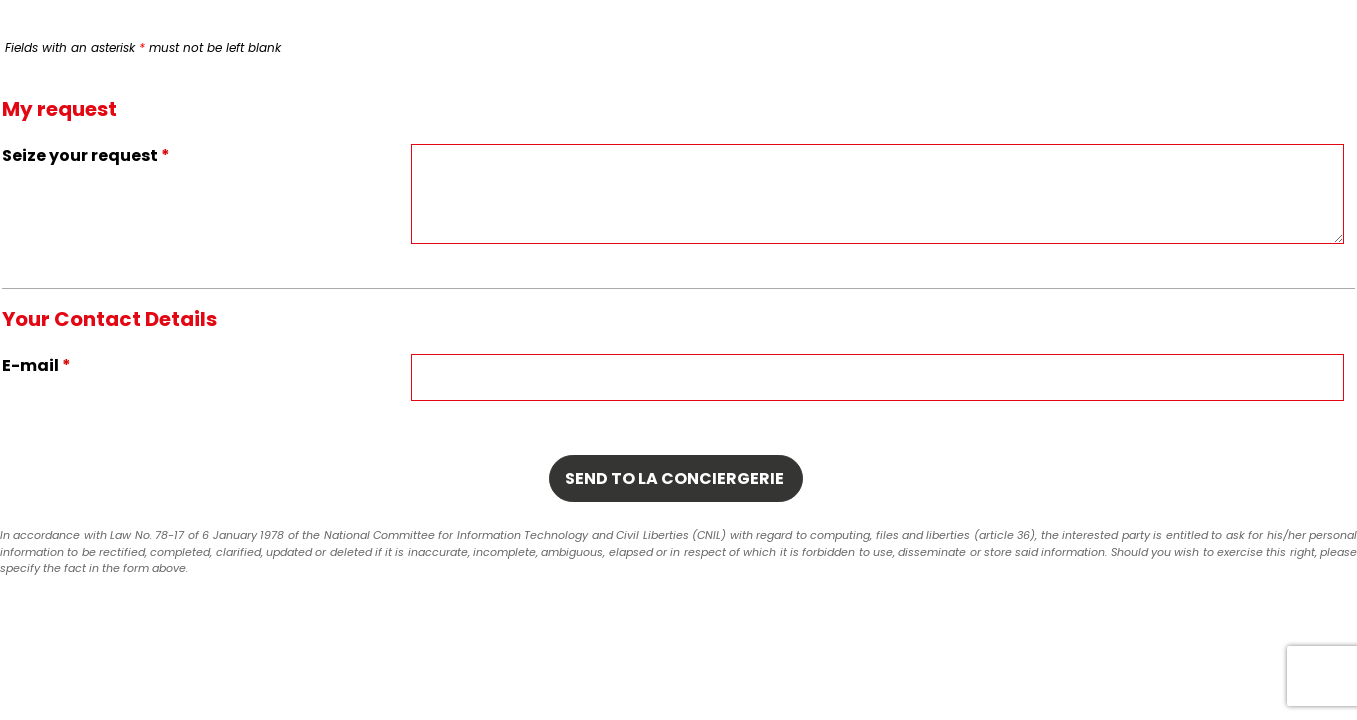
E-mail (36, 365)
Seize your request (86, 155)
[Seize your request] (878, 194)
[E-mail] (878, 377)
